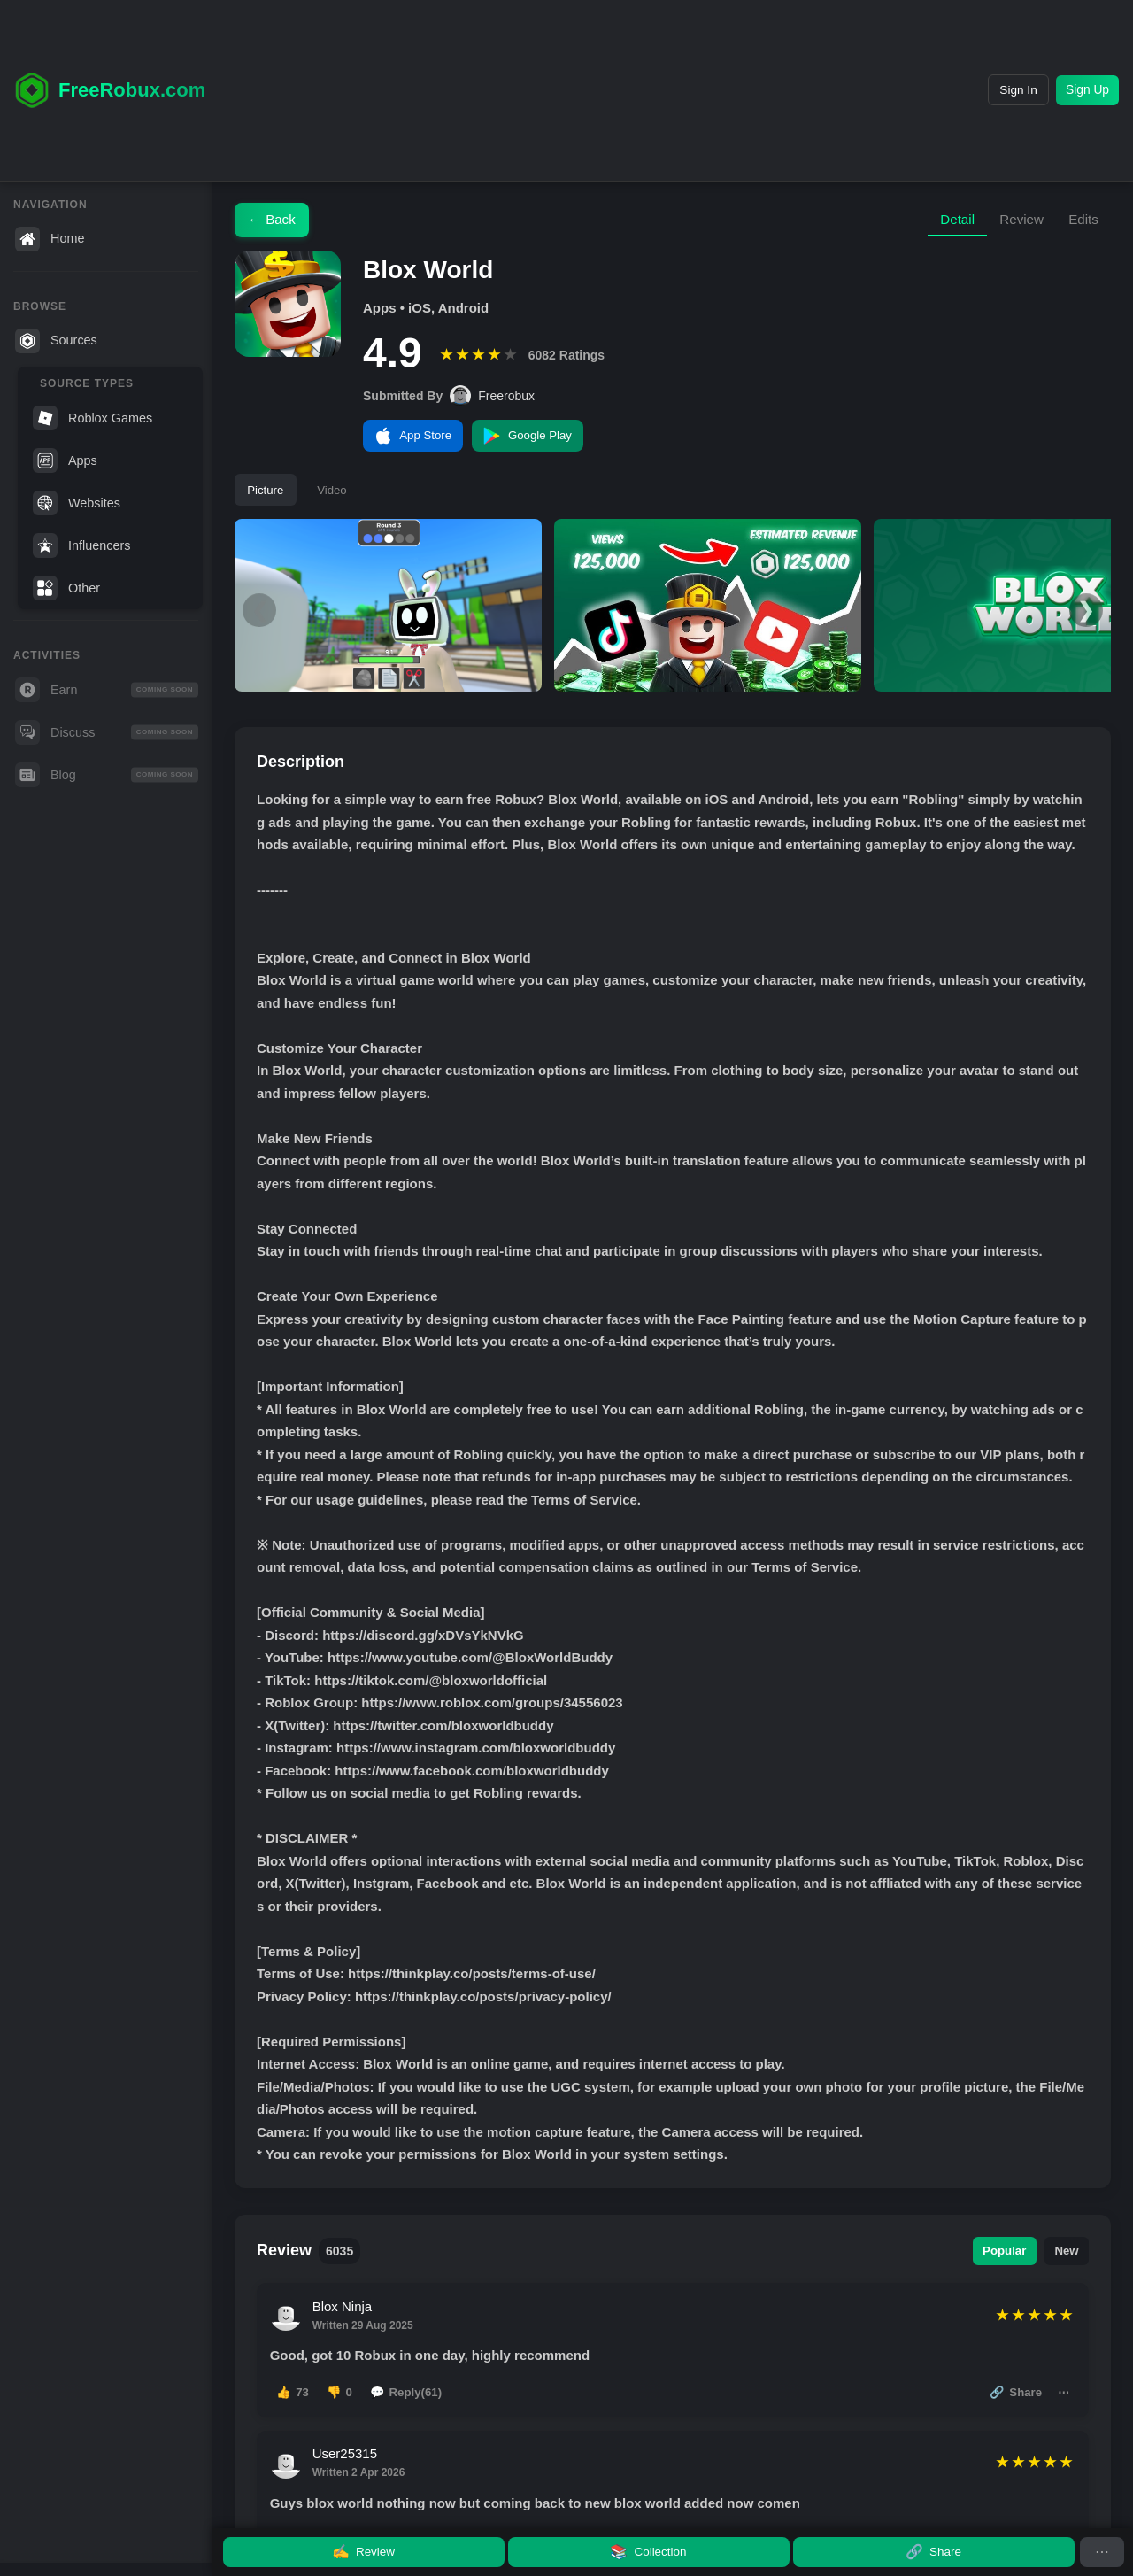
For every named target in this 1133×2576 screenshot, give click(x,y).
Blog (106, 774)
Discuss (106, 732)
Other (66, 588)
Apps (65, 460)
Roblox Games (92, 418)
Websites (76, 503)
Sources (56, 341)
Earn (106, 689)
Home (49, 239)
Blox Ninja (347, 2317)
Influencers (81, 545)
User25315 (349, 2477)
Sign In (994, 90)
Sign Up (1080, 90)
